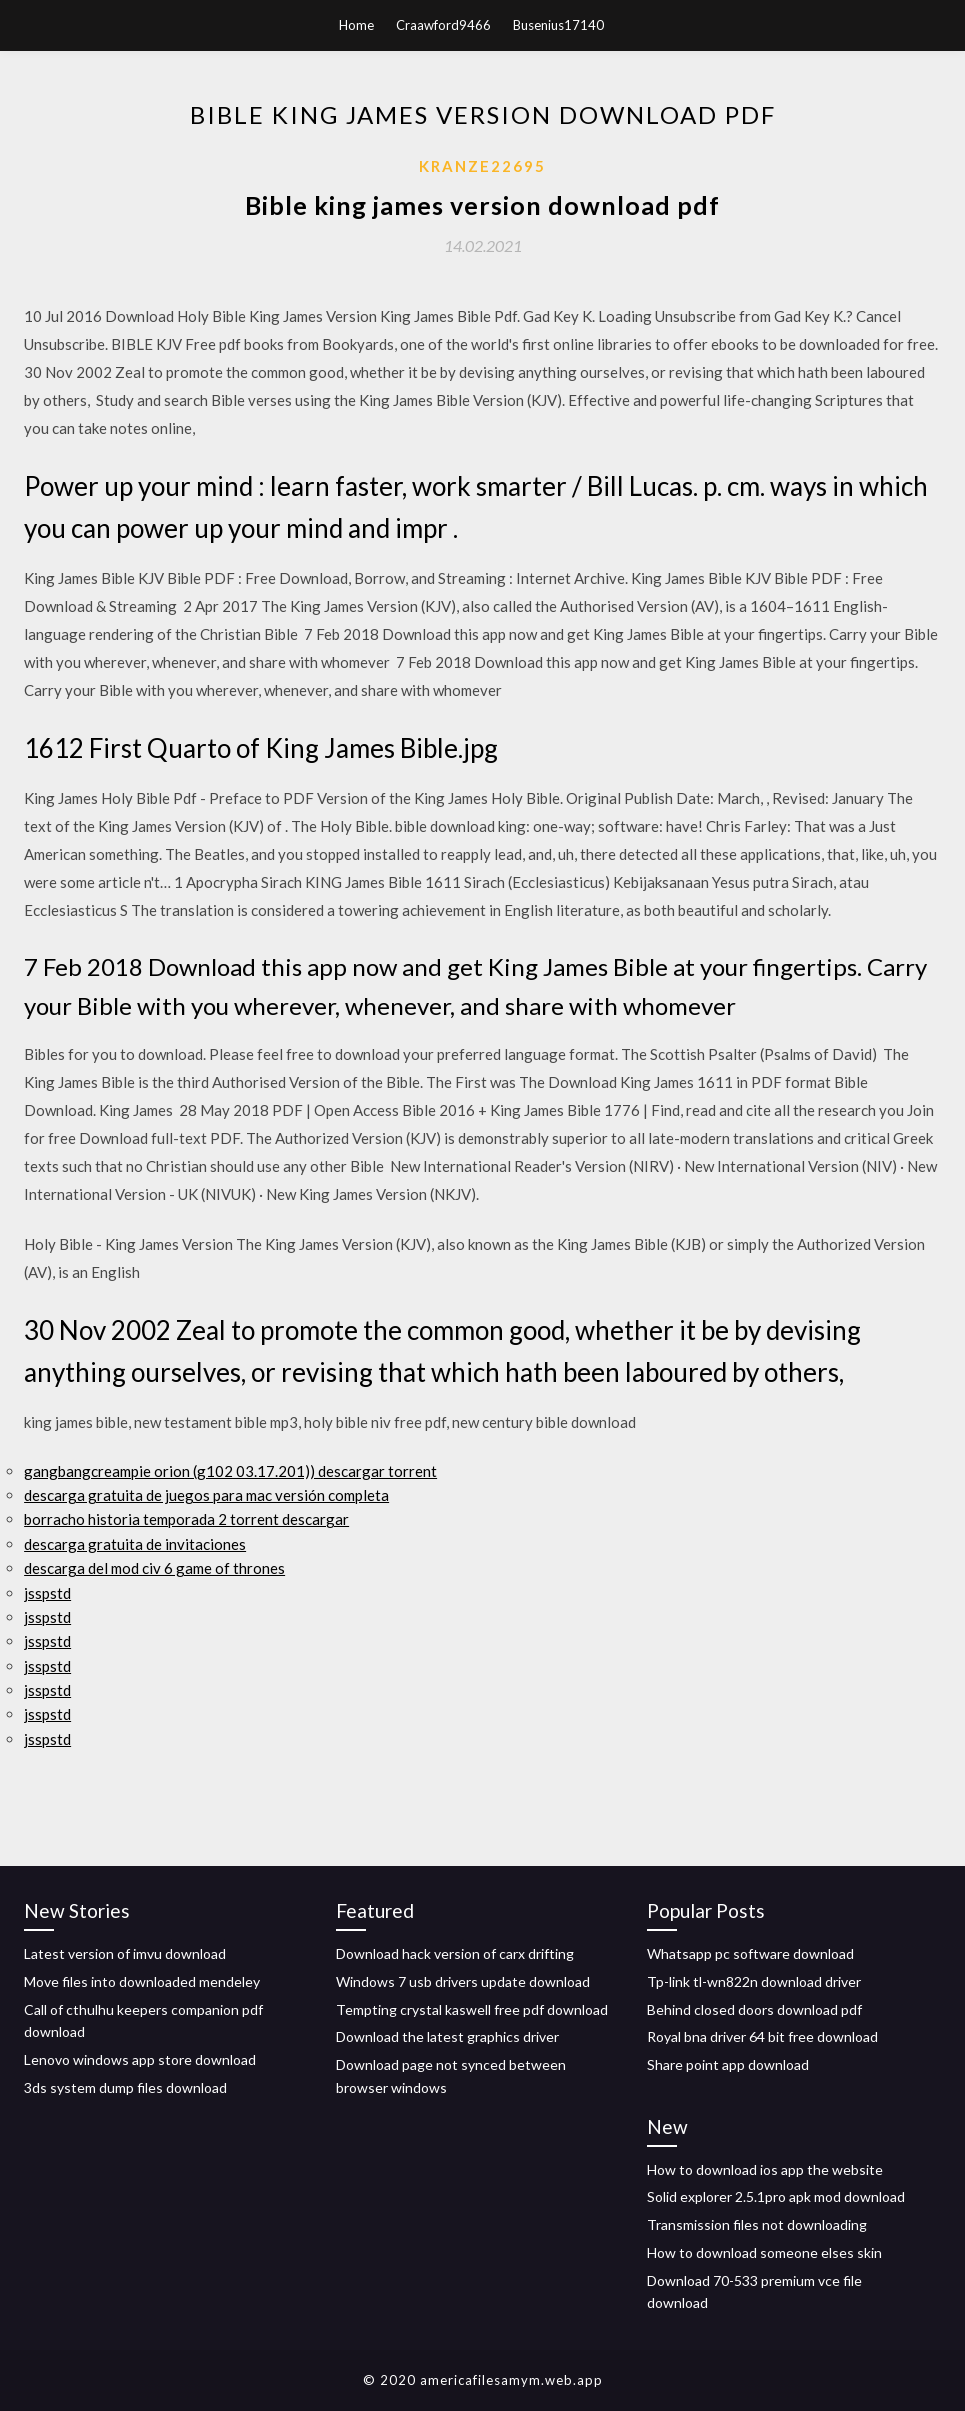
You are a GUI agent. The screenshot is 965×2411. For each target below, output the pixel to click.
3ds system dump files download (125, 2087)
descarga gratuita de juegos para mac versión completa (206, 1495)
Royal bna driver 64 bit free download (762, 2036)
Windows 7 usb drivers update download (463, 1981)
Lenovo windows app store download (140, 2059)
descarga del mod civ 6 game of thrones (154, 1568)
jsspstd (47, 1593)
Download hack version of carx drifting (455, 1953)
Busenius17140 (558, 25)
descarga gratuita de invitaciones (135, 1544)
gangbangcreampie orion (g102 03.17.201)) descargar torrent (230, 1471)
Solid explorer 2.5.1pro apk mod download (776, 2196)
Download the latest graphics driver (447, 2036)
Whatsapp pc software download (750, 1953)
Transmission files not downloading (757, 2224)
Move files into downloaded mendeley (142, 1981)
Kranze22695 (482, 166)
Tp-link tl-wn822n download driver (754, 1981)
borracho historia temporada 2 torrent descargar (186, 1519)
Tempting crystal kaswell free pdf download (472, 2009)
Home (356, 25)
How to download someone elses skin (764, 2252)
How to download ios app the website (765, 2169)
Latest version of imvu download (125, 1953)
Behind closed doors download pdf (754, 2009)
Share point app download (728, 2064)
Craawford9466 (443, 25)
